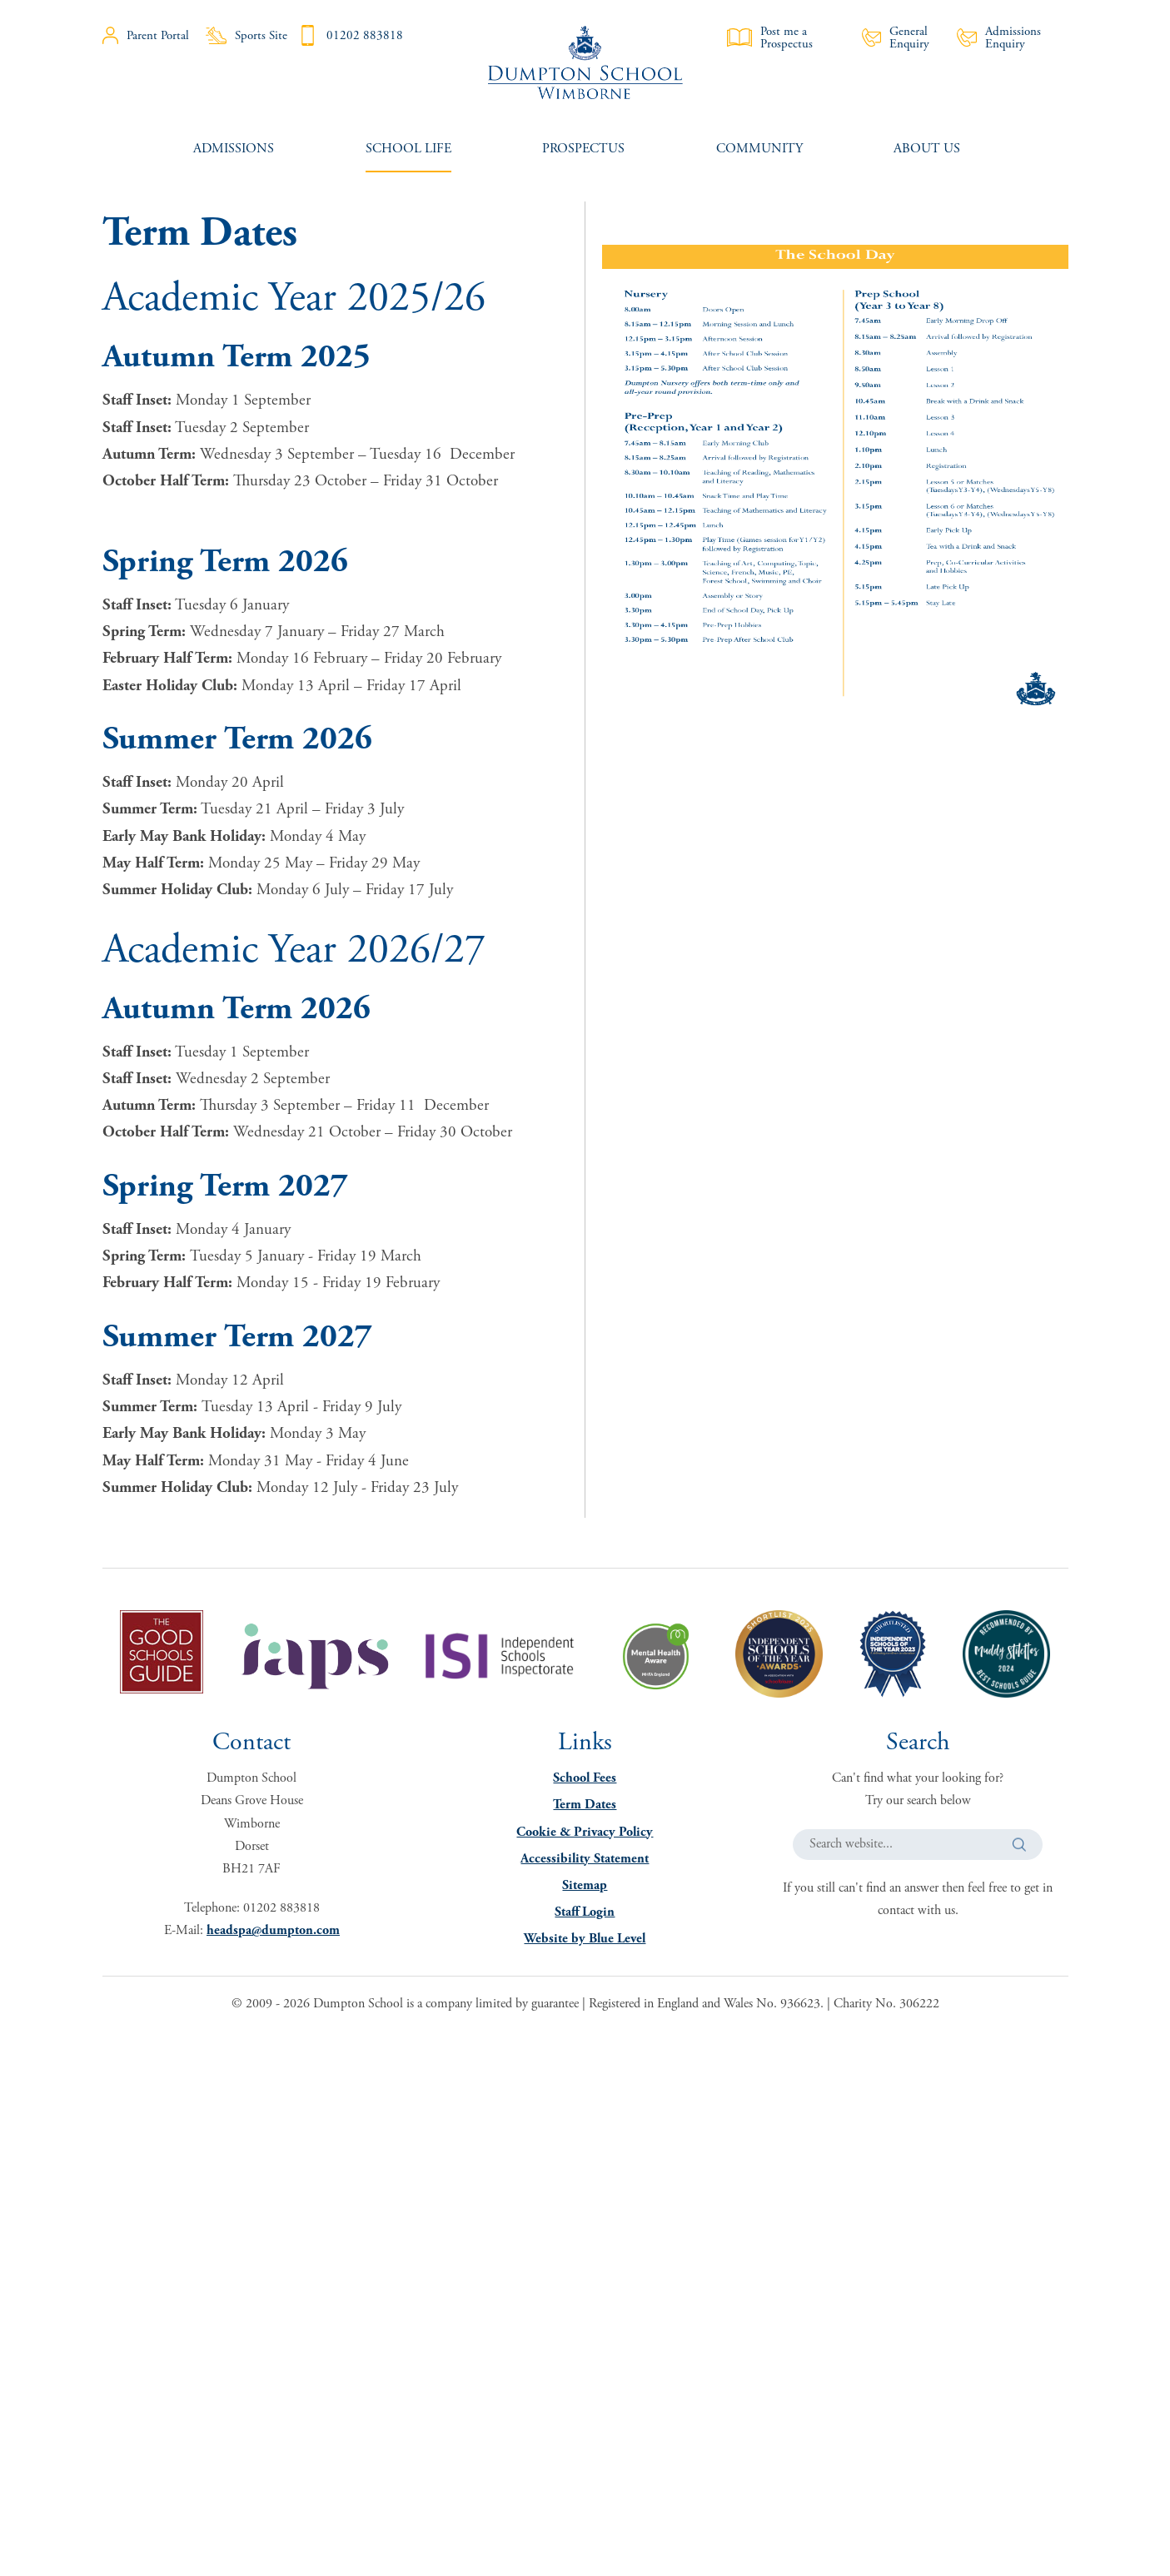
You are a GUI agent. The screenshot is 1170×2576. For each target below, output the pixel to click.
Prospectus (583, 148)
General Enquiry (896, 37)
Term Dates (584, 1804)
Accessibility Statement (584, 1858)
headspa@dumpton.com (273, 1930)
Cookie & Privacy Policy (584, 1832)
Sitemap (584, 1885)
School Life (408, 148)
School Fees (584, 1778)
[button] (1019, 1845)
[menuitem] (233, 148)
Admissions (233, 148)
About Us (927, 148)
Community (759, 148)
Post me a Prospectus (770, 37)
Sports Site (246, 35)
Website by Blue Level (584, 1938)
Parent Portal (146, 35)
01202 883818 (350, 35)
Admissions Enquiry (999, 37)
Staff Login (585, 1912)
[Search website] (918, 1844)
